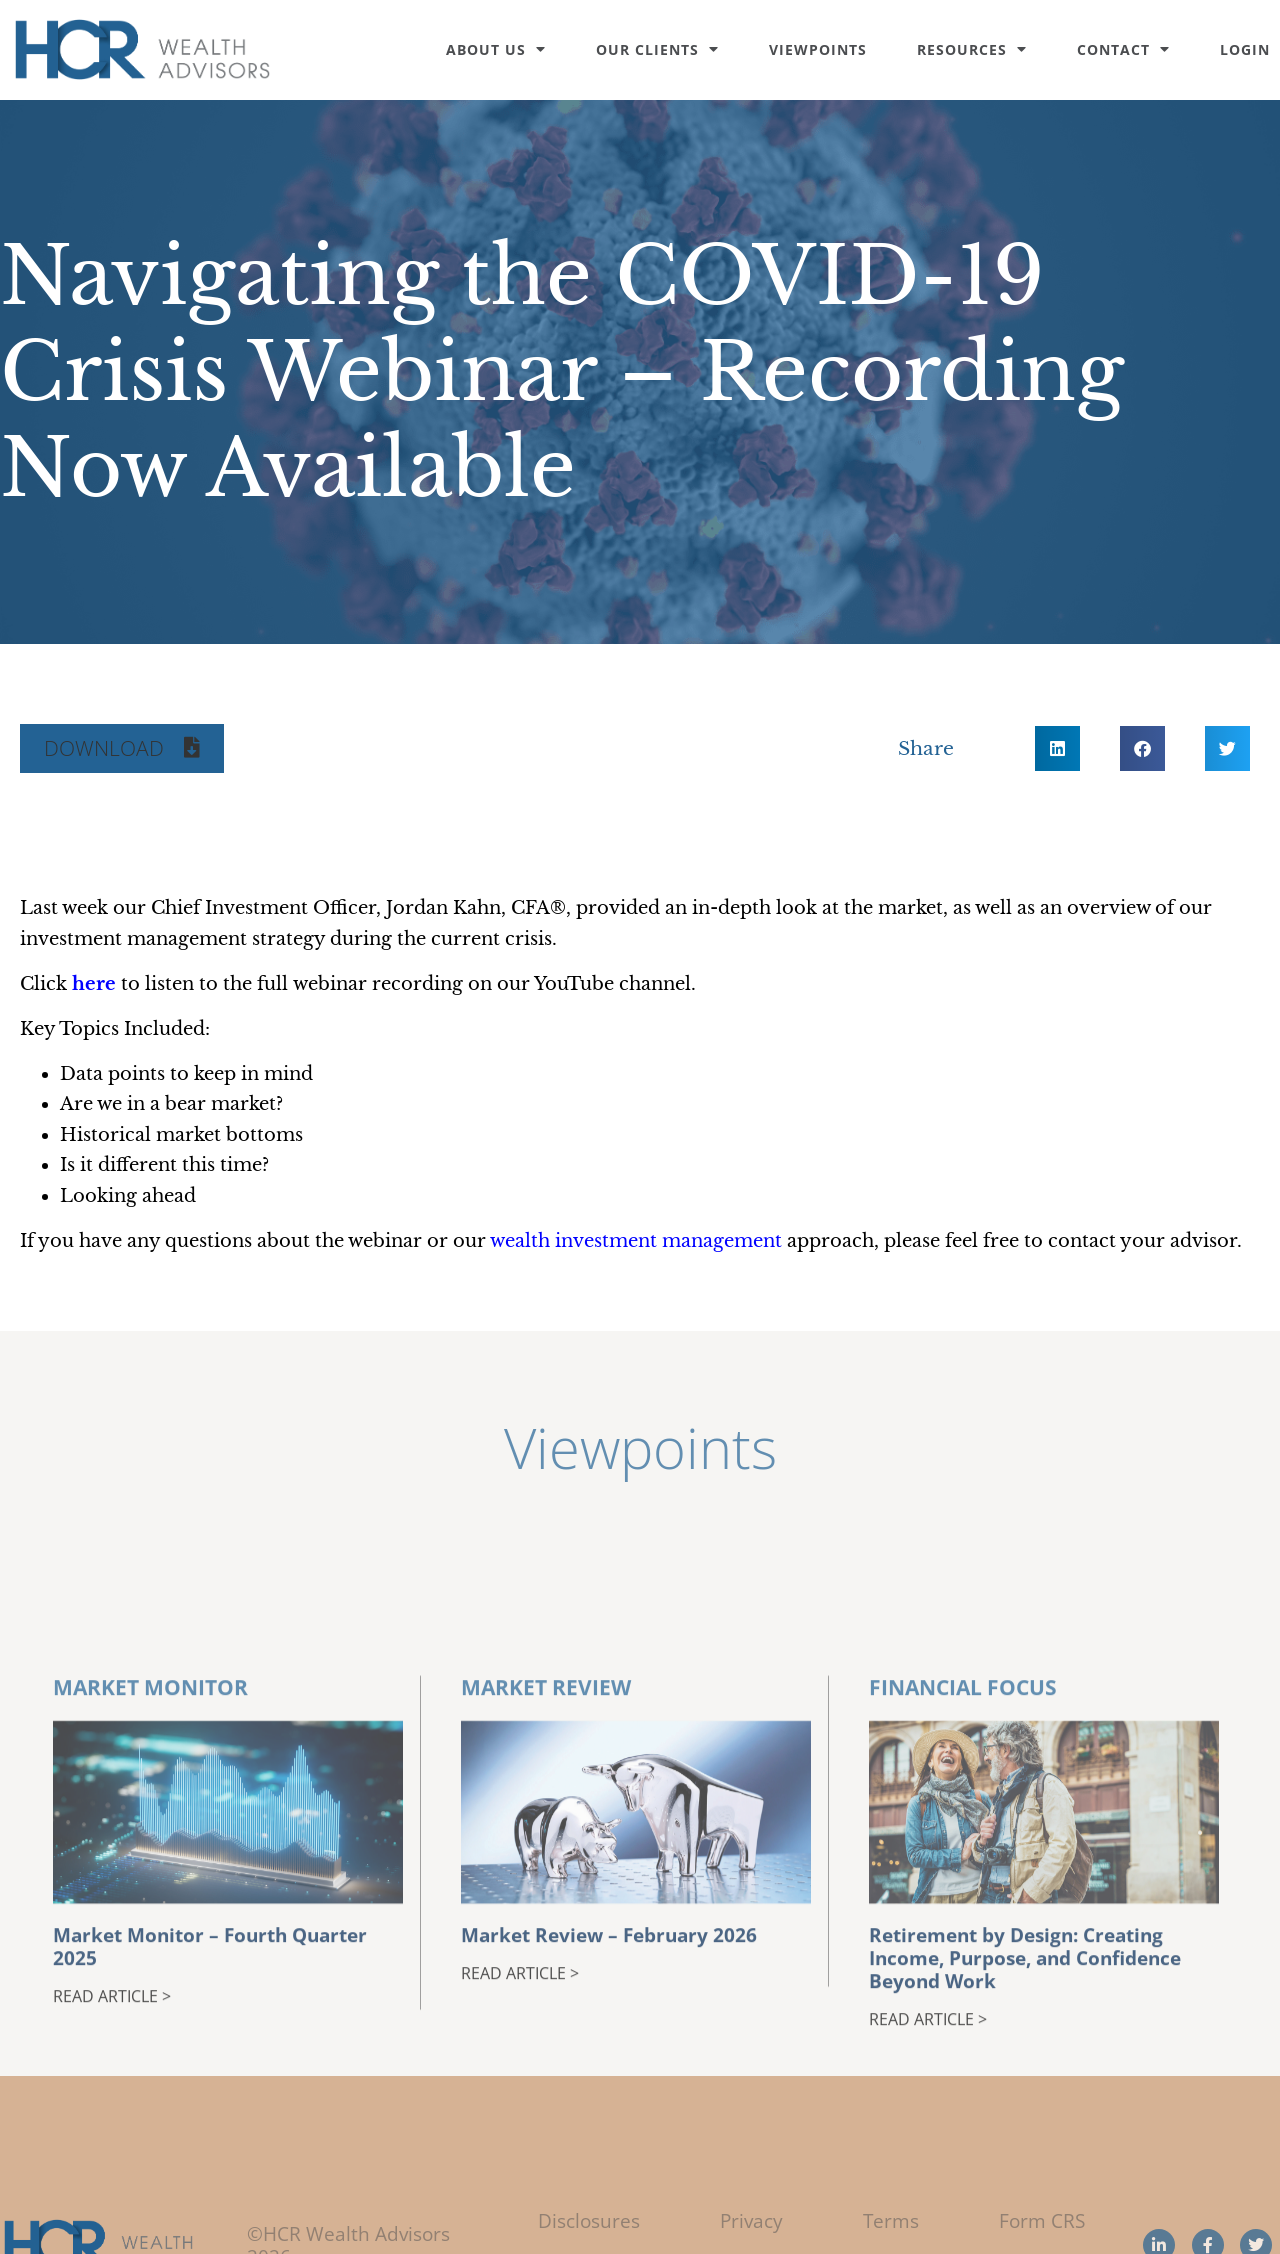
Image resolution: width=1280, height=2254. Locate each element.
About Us (496, 49)
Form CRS (1042, 2220)
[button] (122, 748)
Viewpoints (818, 49)
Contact (1123, 49)
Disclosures (589, 2220)
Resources (972, 49)
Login (1245, 49)
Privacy (751, 2220)
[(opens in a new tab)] (94, 984)
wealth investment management (636, 1241)
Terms (891, 2220)
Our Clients (657, 49)
